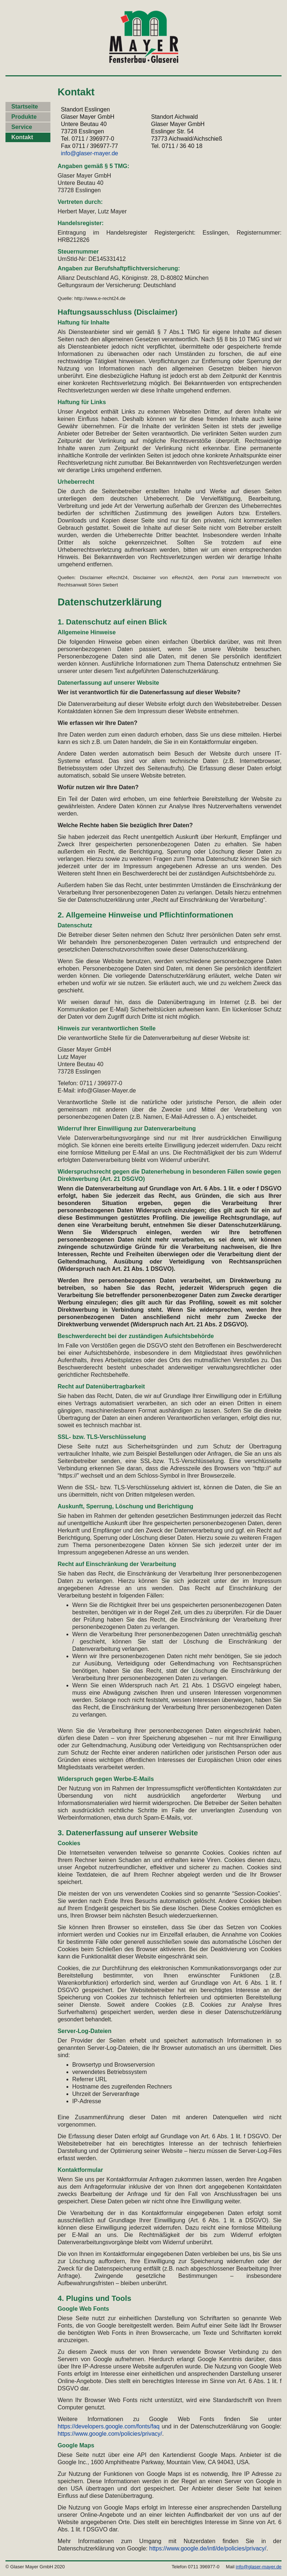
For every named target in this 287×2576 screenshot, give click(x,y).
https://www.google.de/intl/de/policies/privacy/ (207, 2548)
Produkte (24, 117)
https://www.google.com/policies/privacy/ (110, 2434)
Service (21, 127)
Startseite (24, 106)
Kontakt (22, 137)
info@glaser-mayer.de (89, 153)
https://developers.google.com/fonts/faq (109, 2426)
